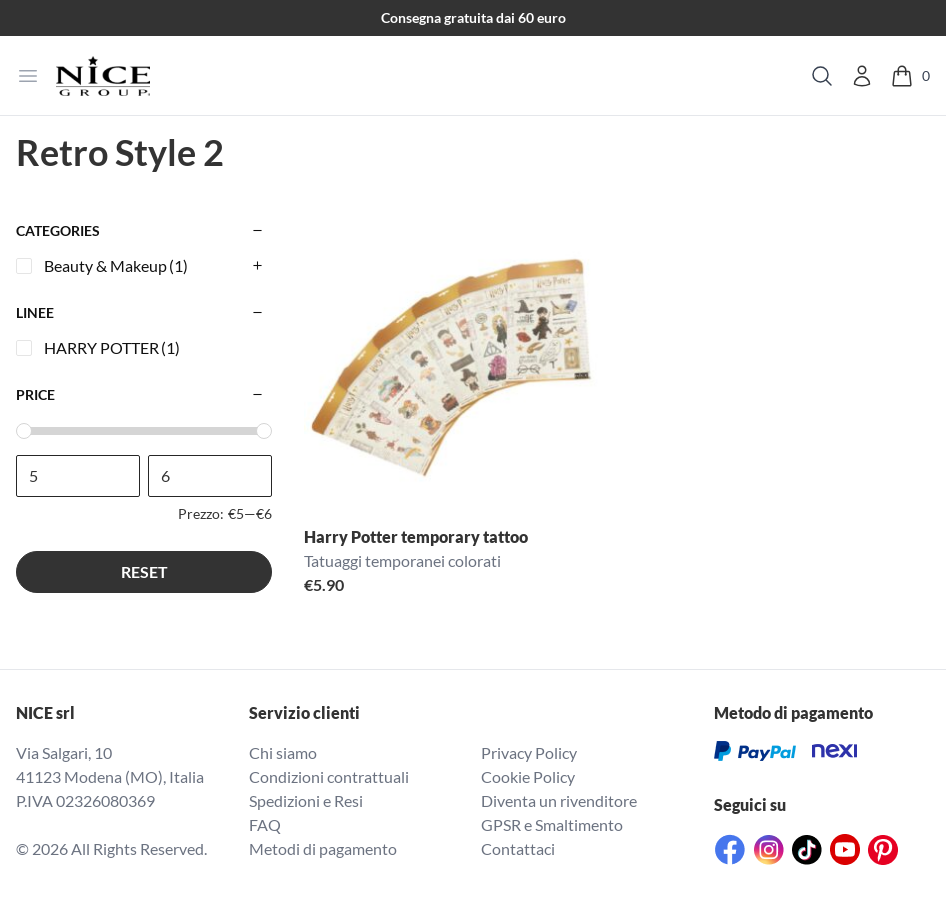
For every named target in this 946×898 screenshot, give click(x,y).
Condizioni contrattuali (329, 776)
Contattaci (518, 848)
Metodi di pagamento (323, 848)
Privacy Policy (529, 752)
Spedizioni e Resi (306, 800)
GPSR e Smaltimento (552, 824)
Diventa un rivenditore (559, 800)
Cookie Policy (528, 776)
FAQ (265, 824)
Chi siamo (283, 752)
